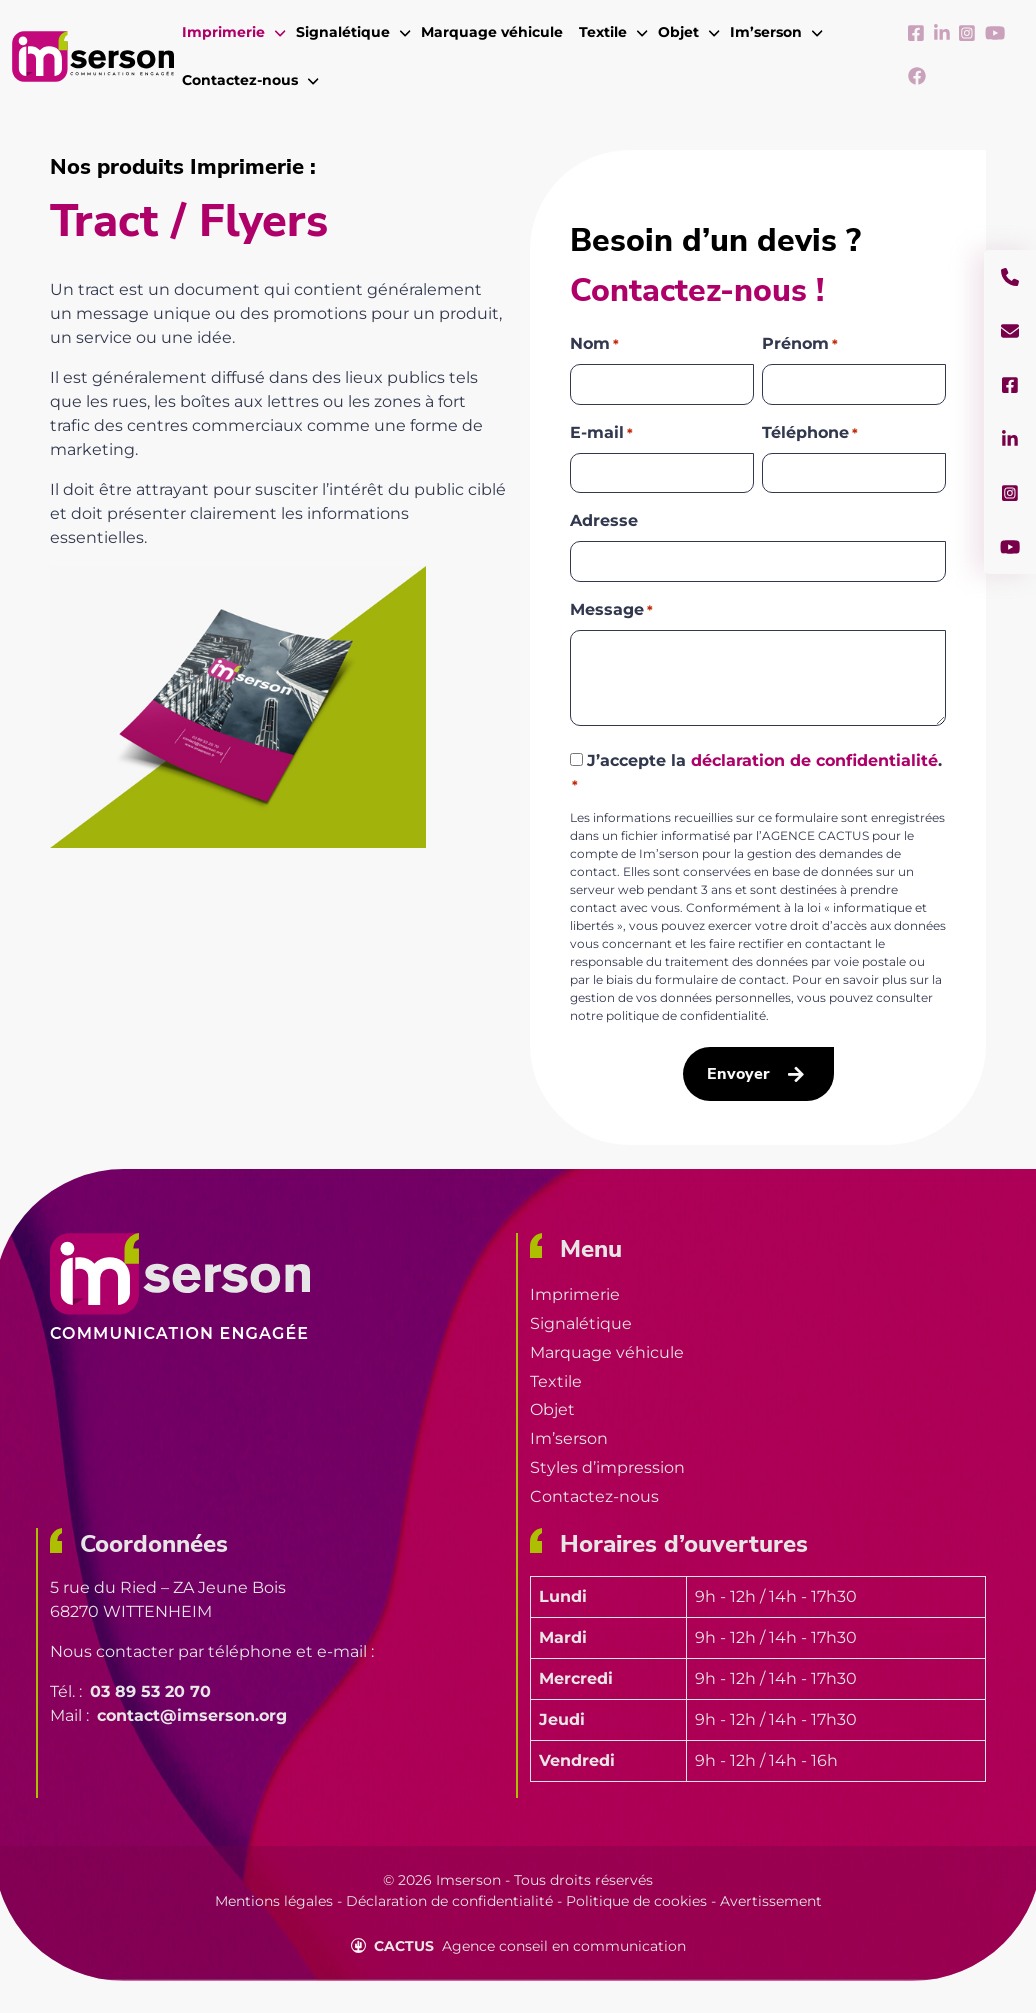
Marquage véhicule (607, 1352)
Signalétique (581, 1323)
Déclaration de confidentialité (449, 1901)
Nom (594, 344)
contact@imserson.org (192, 1715)
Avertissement (771, 1901)
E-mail (601, 433)
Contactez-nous (594, 1496)
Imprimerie (575, 1294)
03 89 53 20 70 (150, 1691)
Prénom (800, 344)
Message (611, 610)
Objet (552, 1409)
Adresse (604, 520)
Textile (556, 1381)
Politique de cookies (636, 1901)
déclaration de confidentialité (814, 760)
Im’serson (569, 1438)
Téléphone (810, 433)
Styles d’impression (607, 1467)
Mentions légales (274, 1901)
